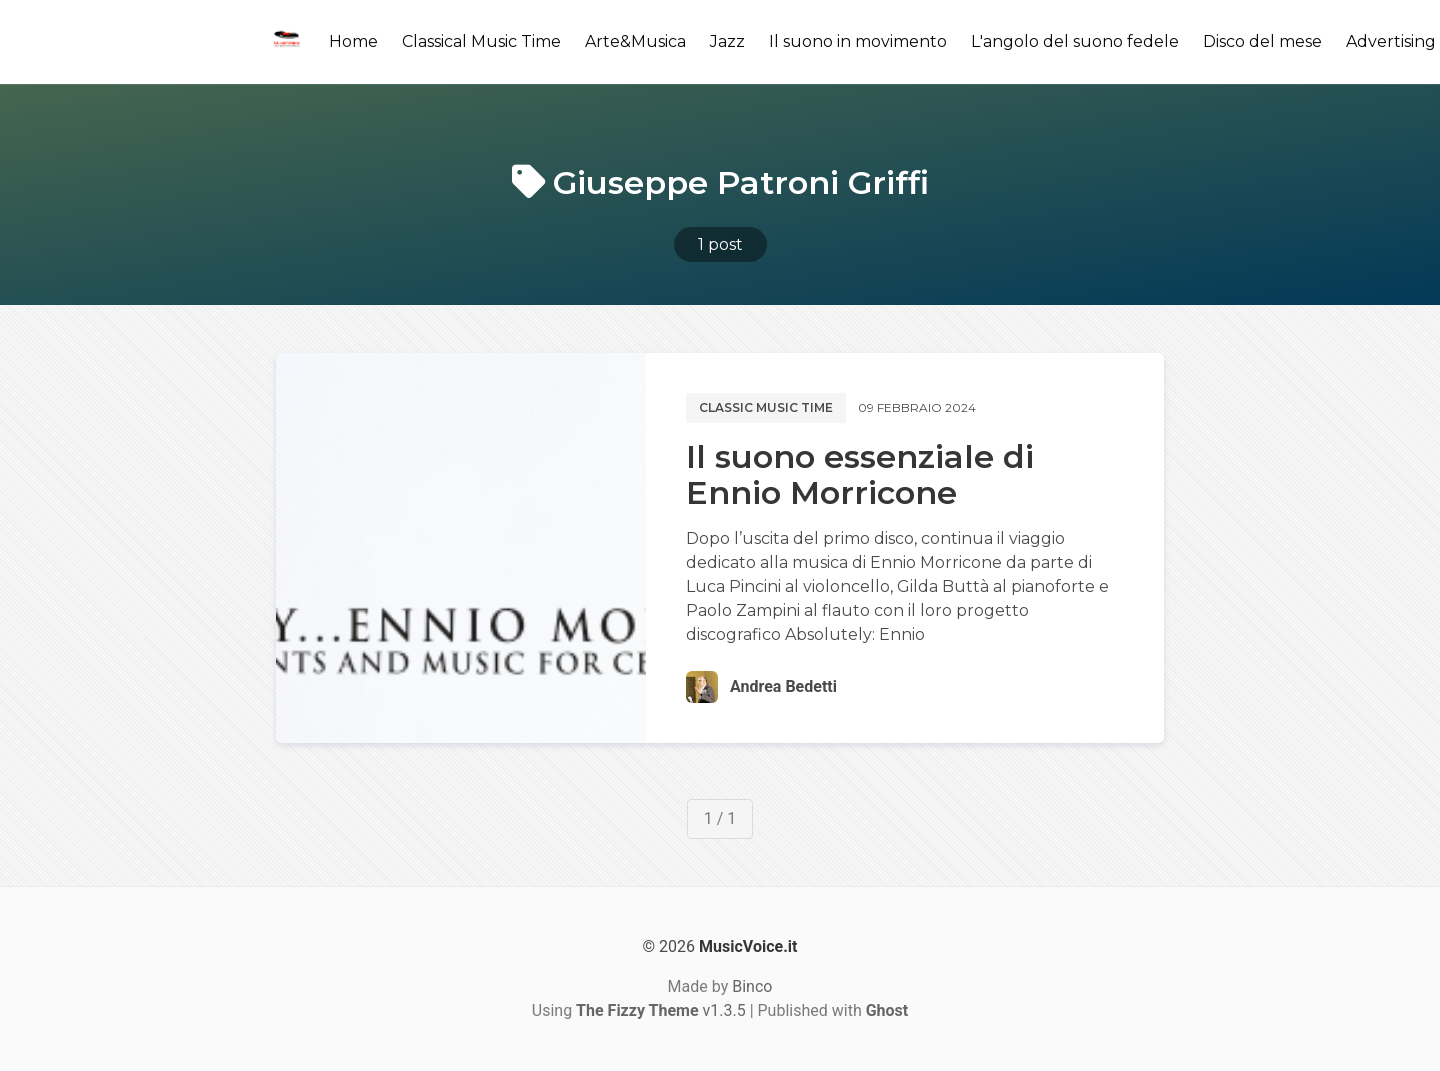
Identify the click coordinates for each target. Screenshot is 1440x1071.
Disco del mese (1262, 41)
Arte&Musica (635, 41)
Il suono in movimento (858, 41)
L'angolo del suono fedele (1075, 41)
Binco (752, 986)
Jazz (727, 41)
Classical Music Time (481, 41)
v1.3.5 (661, 1010)
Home (353, 41)
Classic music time (766, 407)
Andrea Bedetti (783, 686)
